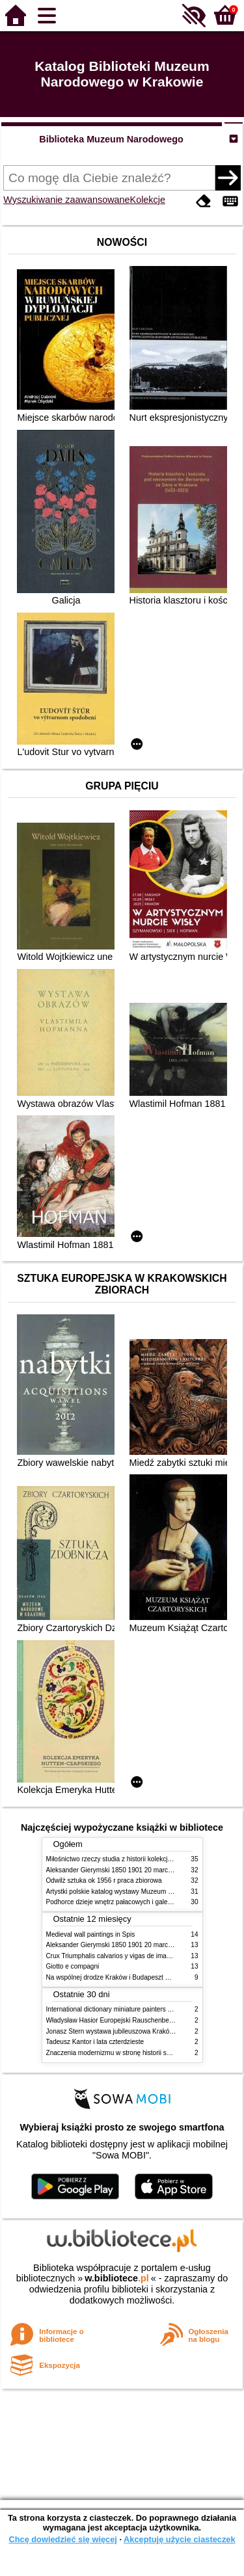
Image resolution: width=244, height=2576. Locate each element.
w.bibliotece (117, 2278)
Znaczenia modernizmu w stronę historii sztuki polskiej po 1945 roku (145, 2052)
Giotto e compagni (73, 1966)
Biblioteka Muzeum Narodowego (111, 139)
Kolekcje (147, 199)
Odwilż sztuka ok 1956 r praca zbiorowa (104, 1880)
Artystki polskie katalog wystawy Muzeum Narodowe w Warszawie (142, 1891)
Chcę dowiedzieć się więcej (62, 2539)
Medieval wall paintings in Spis (90, 1934)
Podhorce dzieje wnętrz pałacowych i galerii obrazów (123, 1901)
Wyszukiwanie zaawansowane (66, 199)
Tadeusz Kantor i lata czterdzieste (95, 2041)
